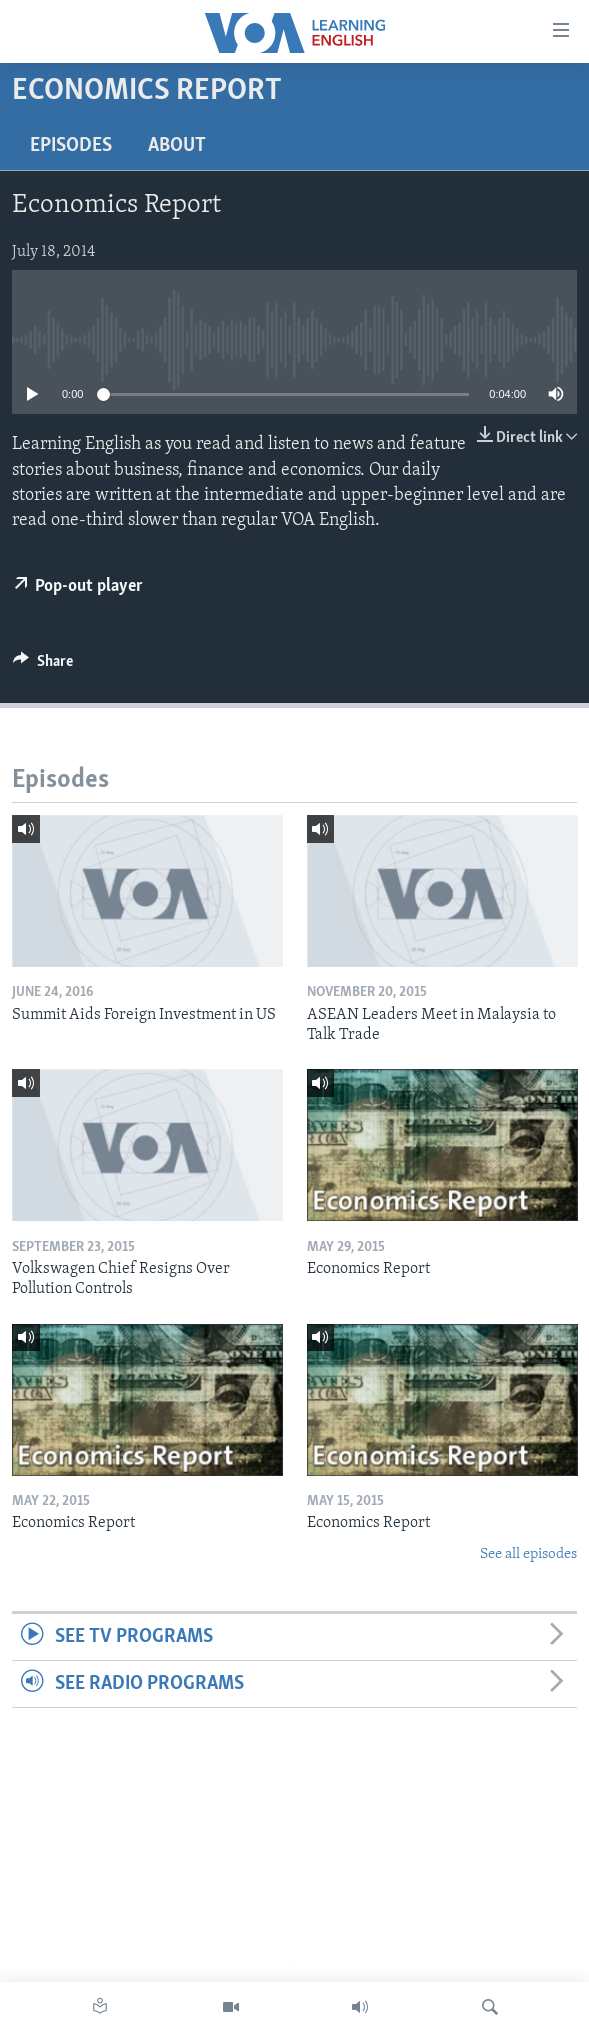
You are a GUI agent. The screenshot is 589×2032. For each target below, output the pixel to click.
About (177, 146)
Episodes (71, 146)
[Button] (43, 666)
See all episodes (528, 1554)
